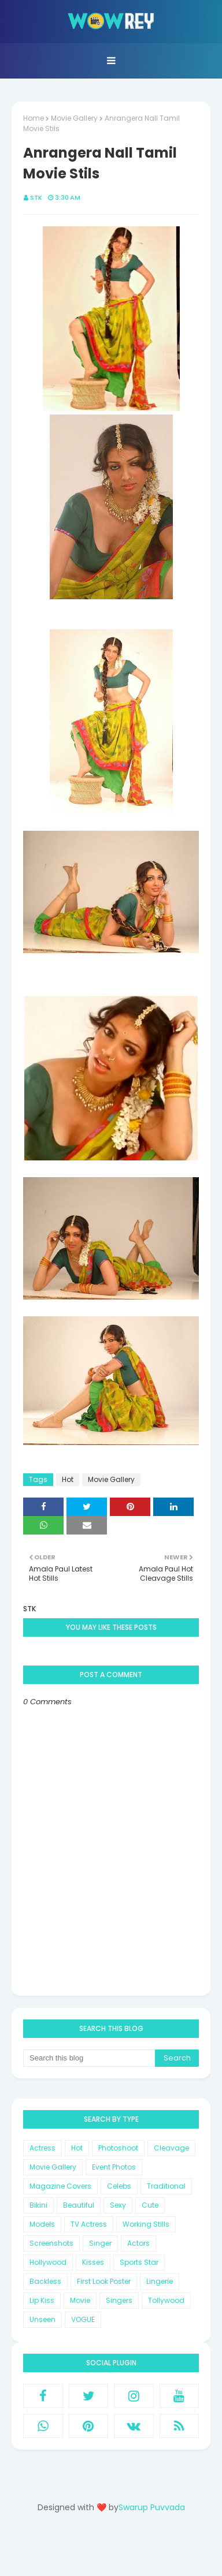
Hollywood (47, 2262)
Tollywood (166, 2300)
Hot (67, 1479)
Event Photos (114, 2167)
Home (33, 118)
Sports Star (139, 2262)
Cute (150, 2205)
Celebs (119, 2186)
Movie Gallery (74, 118)
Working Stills (146, 2224)
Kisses (93, 2262)
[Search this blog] (89, 2058)
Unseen (42, 2319)
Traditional (166, 2186)
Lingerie (159, 2281)
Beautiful (78, 2205)
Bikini (38, 2205)
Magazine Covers (60, 2186)
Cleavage (171, 2148)
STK (36, 197)
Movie (80, 2300)
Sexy (118, 2205)
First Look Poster (104, 2281)
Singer (100, 2243)
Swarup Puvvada (152, 2507)
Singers (119, 2300)
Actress (42, 2148)
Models (42, 2224)
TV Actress (89, 2224)
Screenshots (51, 2243)
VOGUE (83, 2319)
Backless (45, 2281)
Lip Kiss (41, 2300)
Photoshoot (118, 2148)
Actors (138, 2243)
